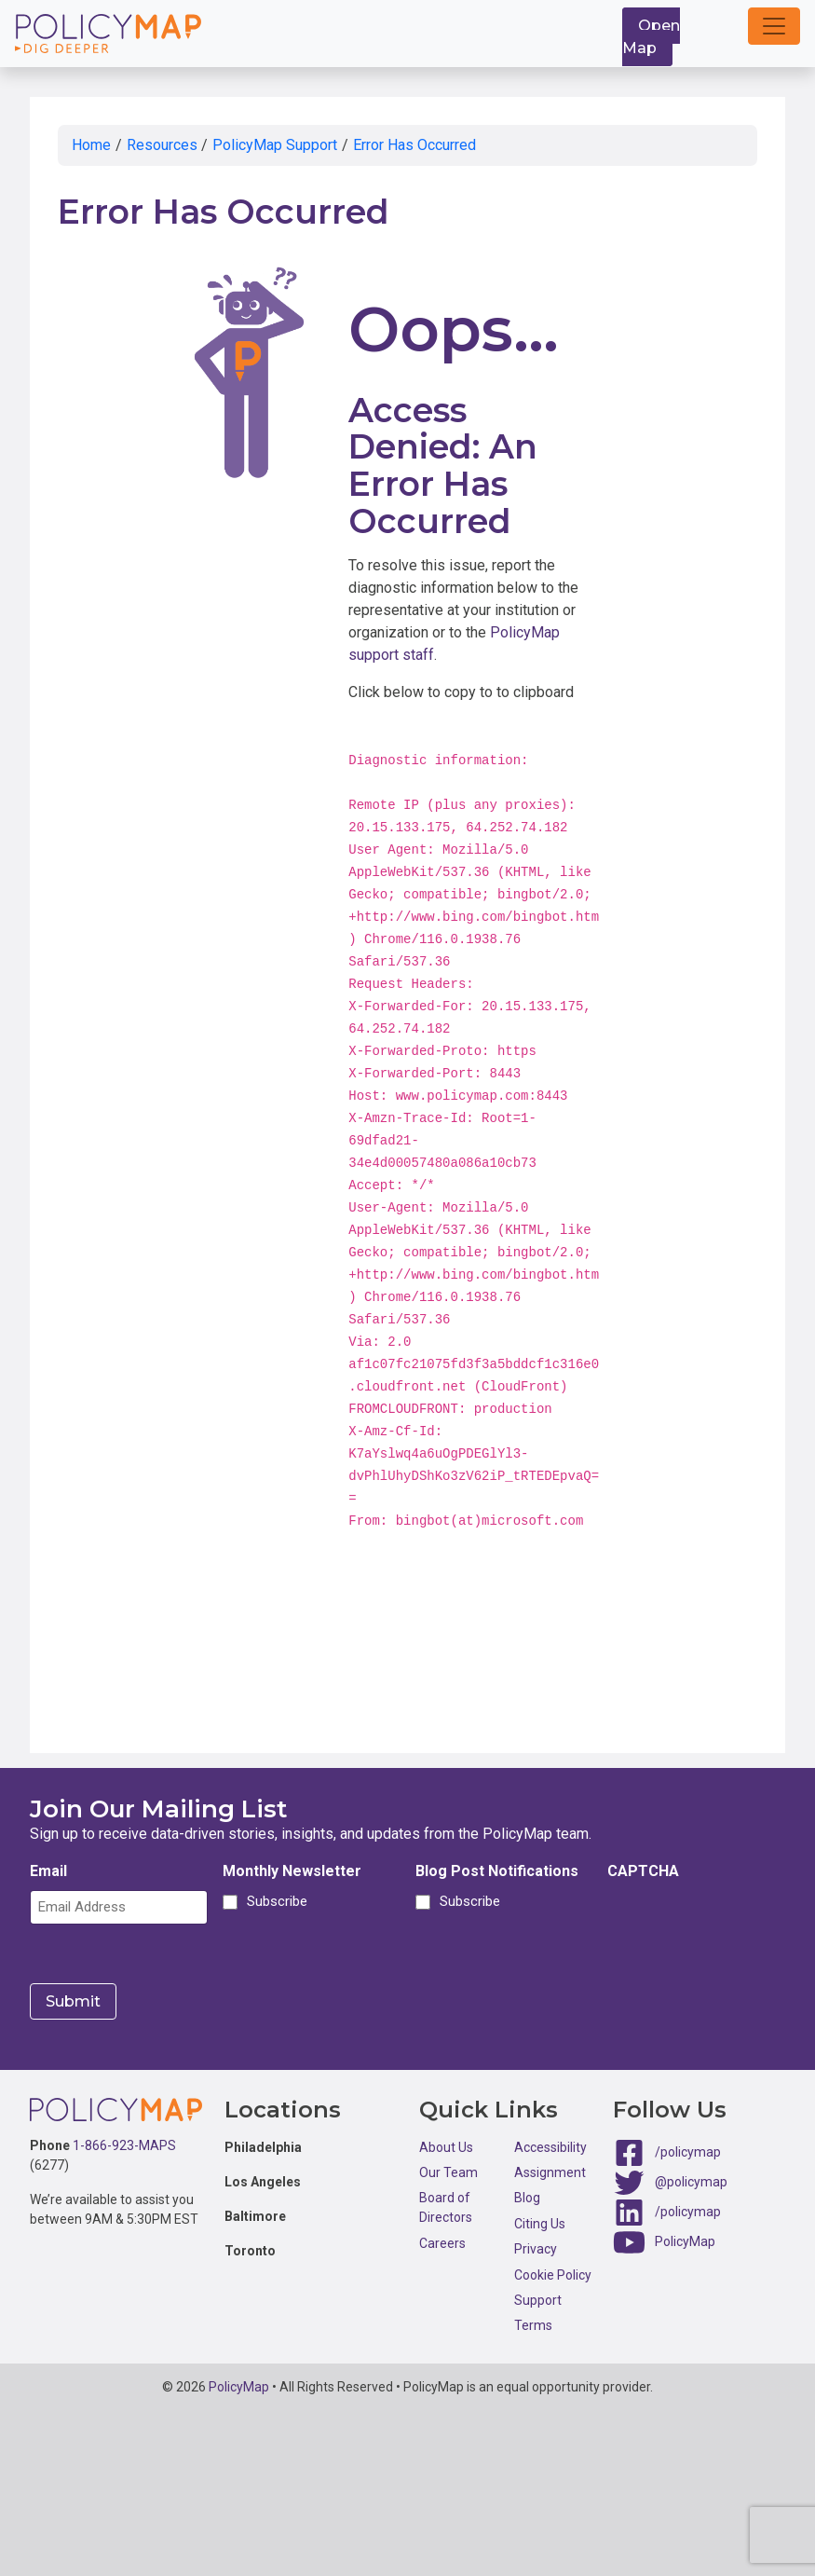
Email (48, 1871)
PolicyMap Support (274, 145)
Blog (527, 2196)
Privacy (535, 2247)
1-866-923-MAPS (124, 2144)
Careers (442, 2241)
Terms (533, 2324)
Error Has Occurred (414, 145)
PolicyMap (685, 2239)
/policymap (688, 2150)
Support (538, 2299)
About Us (446, 2145)
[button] (774, 26)
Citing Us (539, 2221)
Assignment (550, 2171)
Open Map (651, 37)
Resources (162, 145)
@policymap (691, 2179)
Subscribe (274, 1901)
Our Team (448, 2171)
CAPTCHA (643, 1871)
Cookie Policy (552, 2273)
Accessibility (550, 2145)
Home (91, 145)
